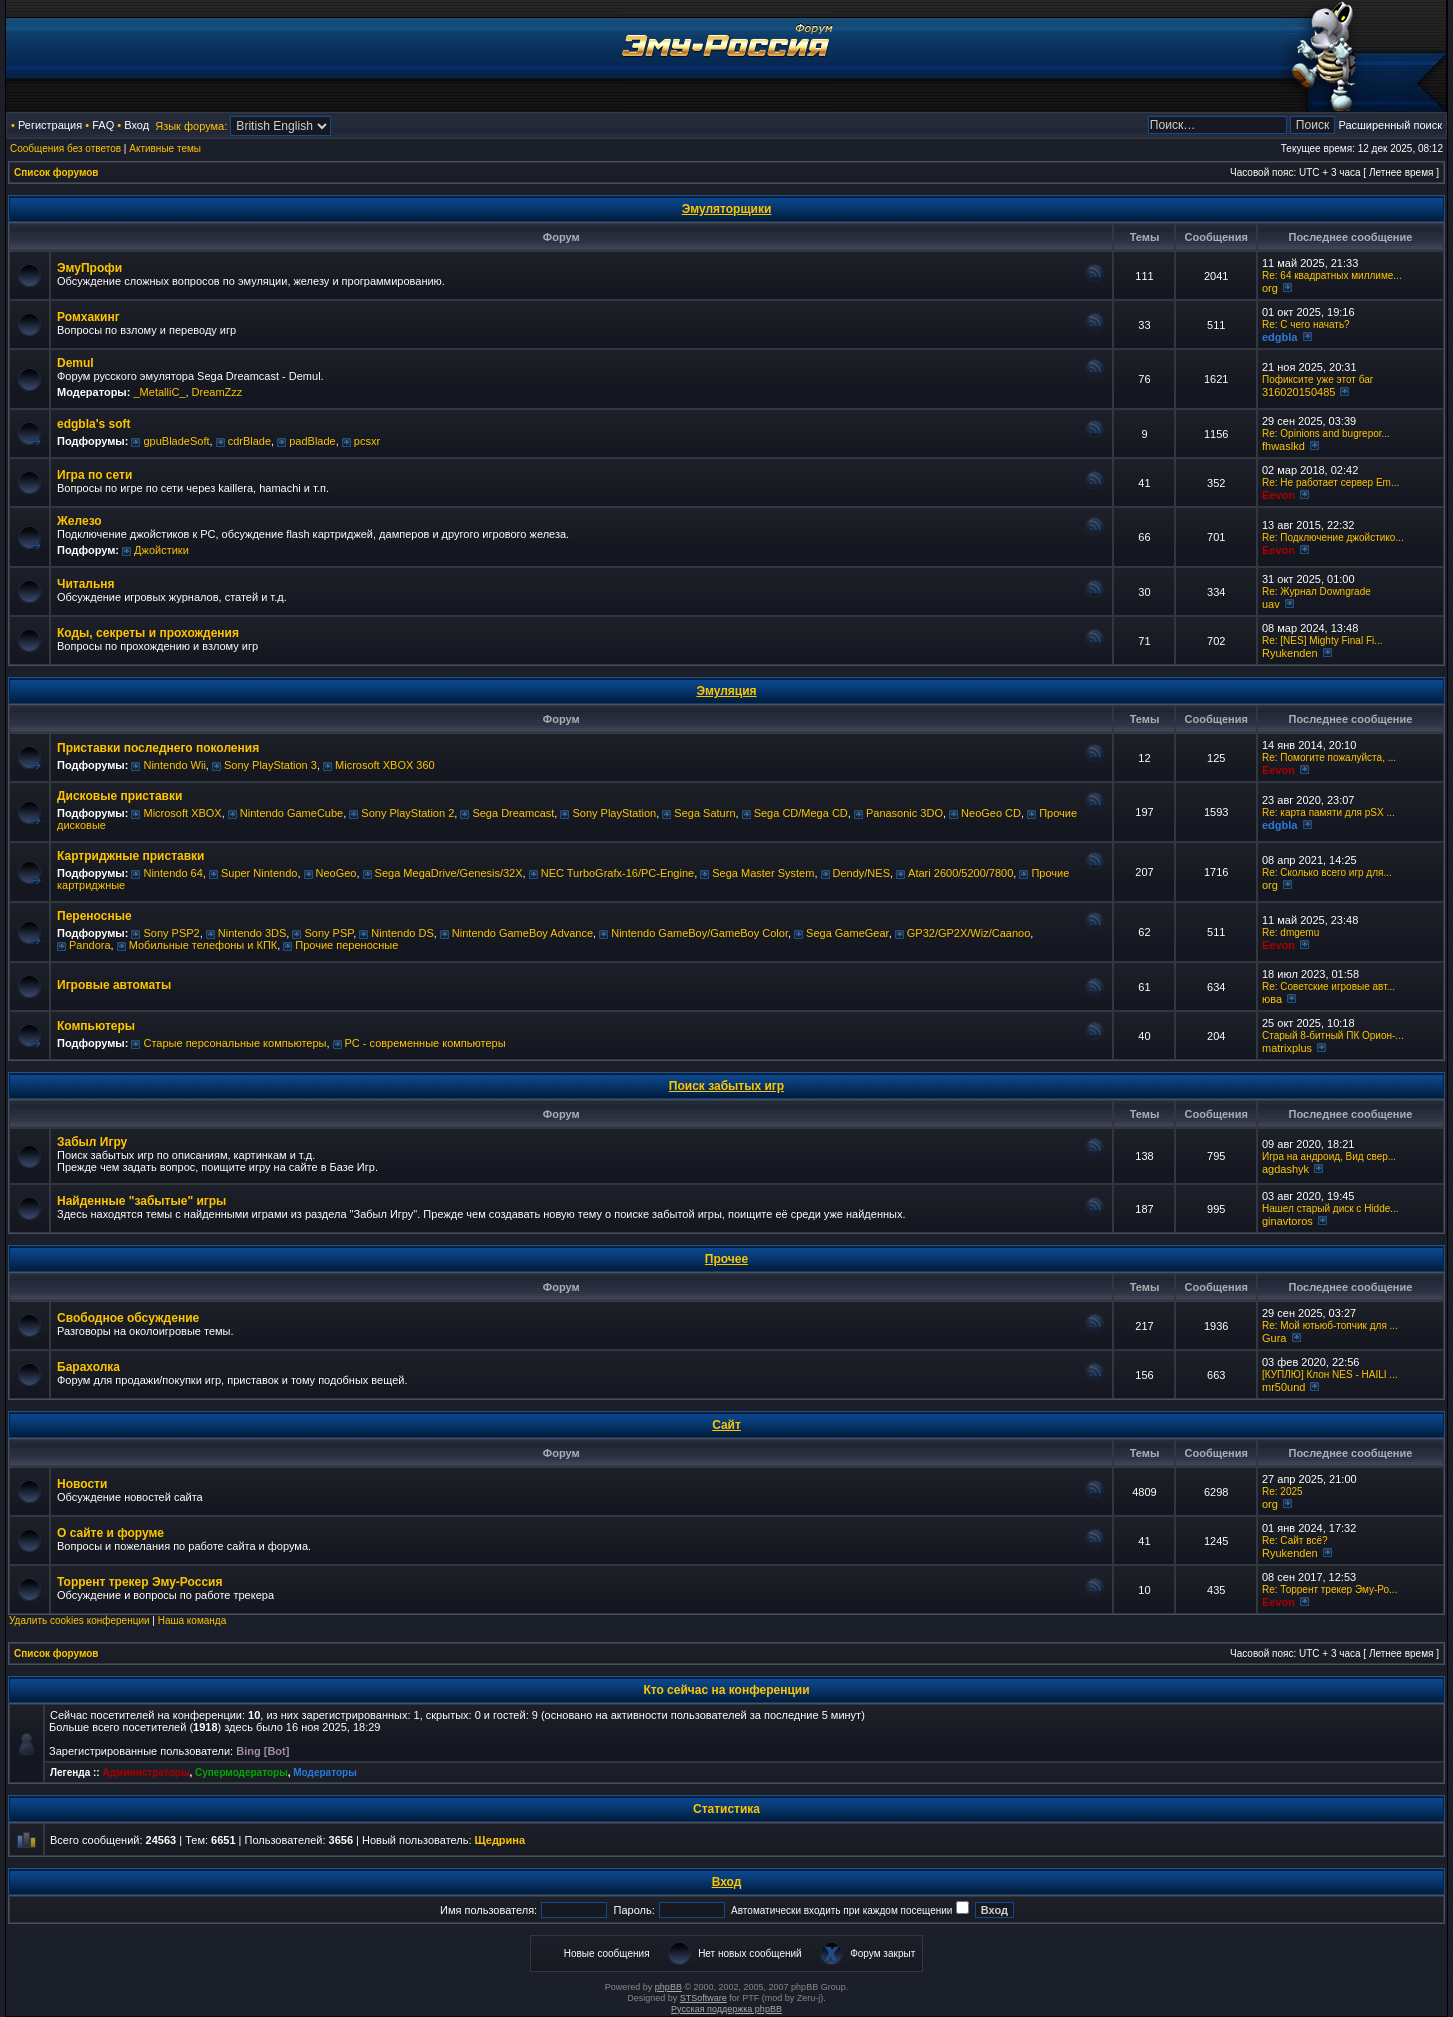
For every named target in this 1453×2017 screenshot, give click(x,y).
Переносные (94, 916)
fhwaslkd (1283, 446)
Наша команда (192, 1620)
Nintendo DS (402, 933)
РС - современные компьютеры (425, 1043)
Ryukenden (1290, 653)
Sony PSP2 (171, 933)
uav (1271, 604)
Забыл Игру (92, 1142)
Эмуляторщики (727, 209)
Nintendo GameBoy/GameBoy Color (699, 933)
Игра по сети (94, 475)
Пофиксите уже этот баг (1317, 379)
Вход (136, 125)
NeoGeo (336, 873)
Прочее (726, 1259)
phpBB (668, 1987)
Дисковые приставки (119, 796)
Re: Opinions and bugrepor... (1326, 433)
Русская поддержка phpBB (726, 2009)
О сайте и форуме (110, 1533)
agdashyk (1285, 1169)
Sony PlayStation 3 (270, 765)
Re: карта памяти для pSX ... (1328, 812)
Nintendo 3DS (252, 933)
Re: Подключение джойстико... (1333, 537)
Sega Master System (763, 873)
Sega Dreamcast (513, 813)
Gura (1274, 1338)
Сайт (726, 1425)
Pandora (90, 945)
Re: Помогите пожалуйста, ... (1329, 757)
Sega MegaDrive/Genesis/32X (449, 873)
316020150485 (1298, 392)
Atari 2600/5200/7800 (960, 873)
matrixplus (1287, 1048)
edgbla (1279, 337)
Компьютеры (96, 1026)
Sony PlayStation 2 (407, 813)
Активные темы (165, 148)
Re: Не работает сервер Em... (1330, 482)
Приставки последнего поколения (158, 748)
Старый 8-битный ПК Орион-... (1333, 1035)
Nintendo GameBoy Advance (522, 933)
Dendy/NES (861, 873)
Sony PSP (328, 933)
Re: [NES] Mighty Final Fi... (1322, 640)
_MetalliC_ (159, 392)
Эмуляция (726, 691)
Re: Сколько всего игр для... (1327, 872)
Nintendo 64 (172, 873)
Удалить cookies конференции (79, 1620)
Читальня (86, 584)
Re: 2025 (1282, 1491)
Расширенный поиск (1390, 125)
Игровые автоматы (114, 985)
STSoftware (703, 1998)
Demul (75, 363)
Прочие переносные (346, 945)
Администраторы (145, 1772)
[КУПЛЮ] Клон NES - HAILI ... (1330, 1374)
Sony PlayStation (614, 813)
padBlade (312, 441)
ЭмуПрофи (89, 268)
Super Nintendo (259, 873)
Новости (82, 1484)
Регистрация (50, 125)
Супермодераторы (241, 1772)
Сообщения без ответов (65, 148)
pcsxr (367, 441)
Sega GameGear (847, 933)
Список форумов (56, 172)
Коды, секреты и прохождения (148, 633)
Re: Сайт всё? (1295, 1540)
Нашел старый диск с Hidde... (1330, 1208)
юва (1272, 999)
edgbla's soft (94, 424)
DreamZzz (217, 392)
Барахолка (88, 1367)
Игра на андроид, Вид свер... (1329, 1156)
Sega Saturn (704, 813)
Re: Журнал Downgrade (1316, 591)
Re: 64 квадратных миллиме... (1332, 275)
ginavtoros (1287, 1221)
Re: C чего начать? (1306, 324)
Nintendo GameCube (291, 813)
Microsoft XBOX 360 (385, 765)
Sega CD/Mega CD (801, 813)
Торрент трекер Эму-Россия (139, 1582)
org (1270, 288)
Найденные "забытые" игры (141, 1201)
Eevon (1278, 495)
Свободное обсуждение (128, 1318)
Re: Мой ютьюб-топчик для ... (1330, 1325)
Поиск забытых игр (726, 1086)
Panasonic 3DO (904, 813)
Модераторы (324, 1772)
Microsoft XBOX (182, 813)
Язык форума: (191, 126)
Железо (79, 521)
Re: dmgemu (1290, 932)
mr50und (1283, 1387)
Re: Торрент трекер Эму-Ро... (1329, 1589)
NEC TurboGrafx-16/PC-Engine (617, 873)
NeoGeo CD (991, 813)
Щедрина (500, 1840)
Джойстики (161, 550)
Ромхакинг (88, 317)
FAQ (103, 125)
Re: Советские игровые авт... (1328, 986)
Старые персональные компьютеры (234, 1043)
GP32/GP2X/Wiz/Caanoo (969, 933)
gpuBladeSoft (176, 441)
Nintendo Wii (174, 765)
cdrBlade (249, 441)
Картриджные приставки (130, 856)
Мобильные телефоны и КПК (203, 945)
